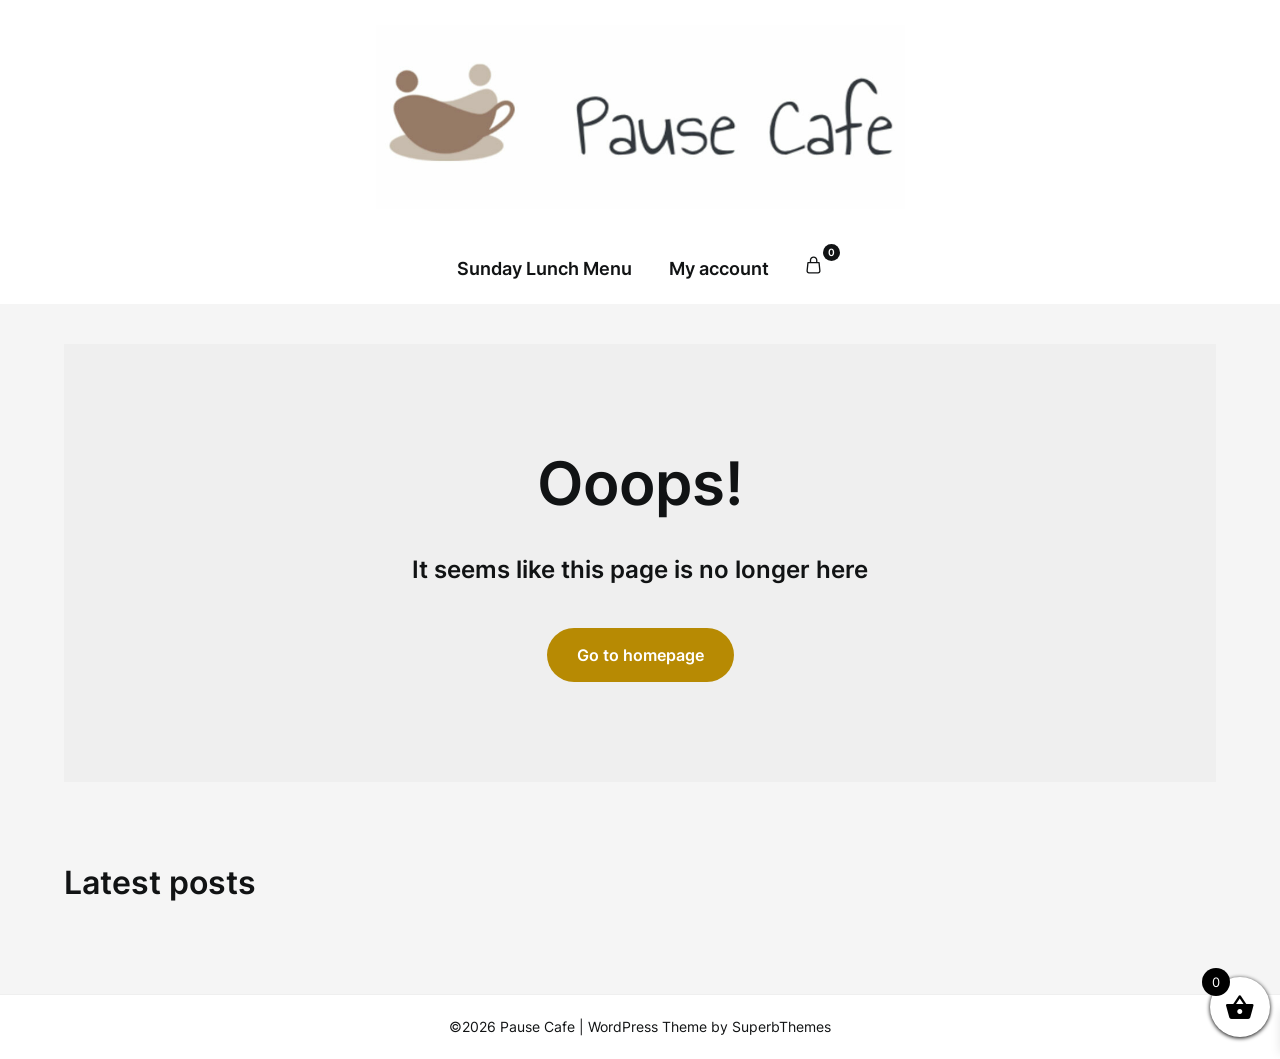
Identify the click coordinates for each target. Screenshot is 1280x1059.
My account (719, 268)
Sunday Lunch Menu (544, 268)
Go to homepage (640, 655)
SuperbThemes (781, 1026)
